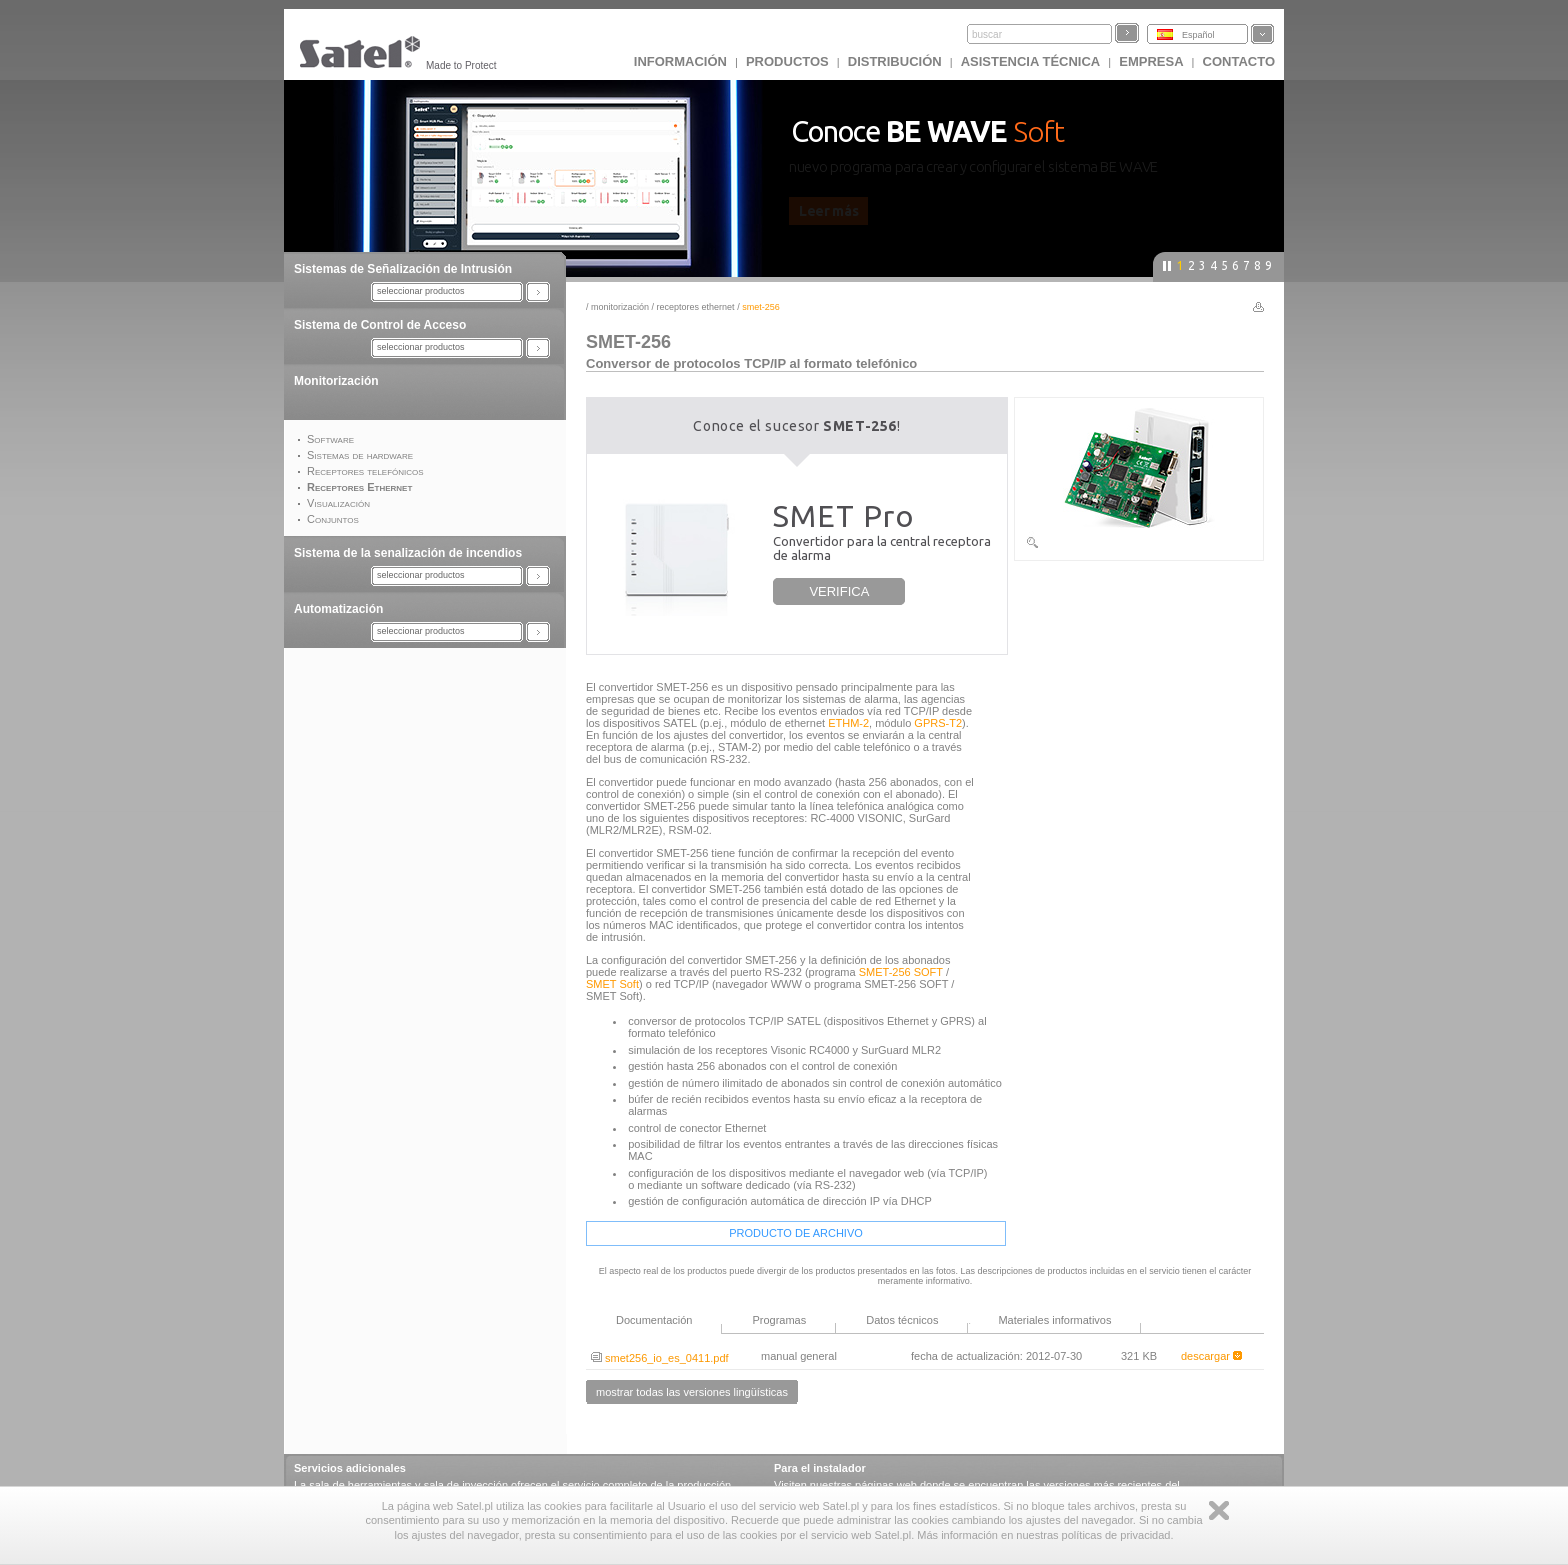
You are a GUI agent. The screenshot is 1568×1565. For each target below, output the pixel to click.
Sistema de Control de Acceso (380, 325)
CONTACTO (1239, 61)
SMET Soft (612, 984)
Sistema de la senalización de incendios (408, 553)
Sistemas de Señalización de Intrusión (403, 269)
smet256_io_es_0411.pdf (660, 1358)
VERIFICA (839, 591)
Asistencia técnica (1031, 61)
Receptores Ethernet (697, 307)
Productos (787, 61)
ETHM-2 (848, 723)
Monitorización (336, 381)
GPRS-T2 (938, 723)
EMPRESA (1151, 61)
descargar (1211, 1356)
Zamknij (1219, 1510)
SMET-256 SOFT (901, 972)
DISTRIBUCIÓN (895, 61)
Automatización (338, 609)
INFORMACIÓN (680, 61)
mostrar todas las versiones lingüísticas (692, 1392)
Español (1198, 35)
